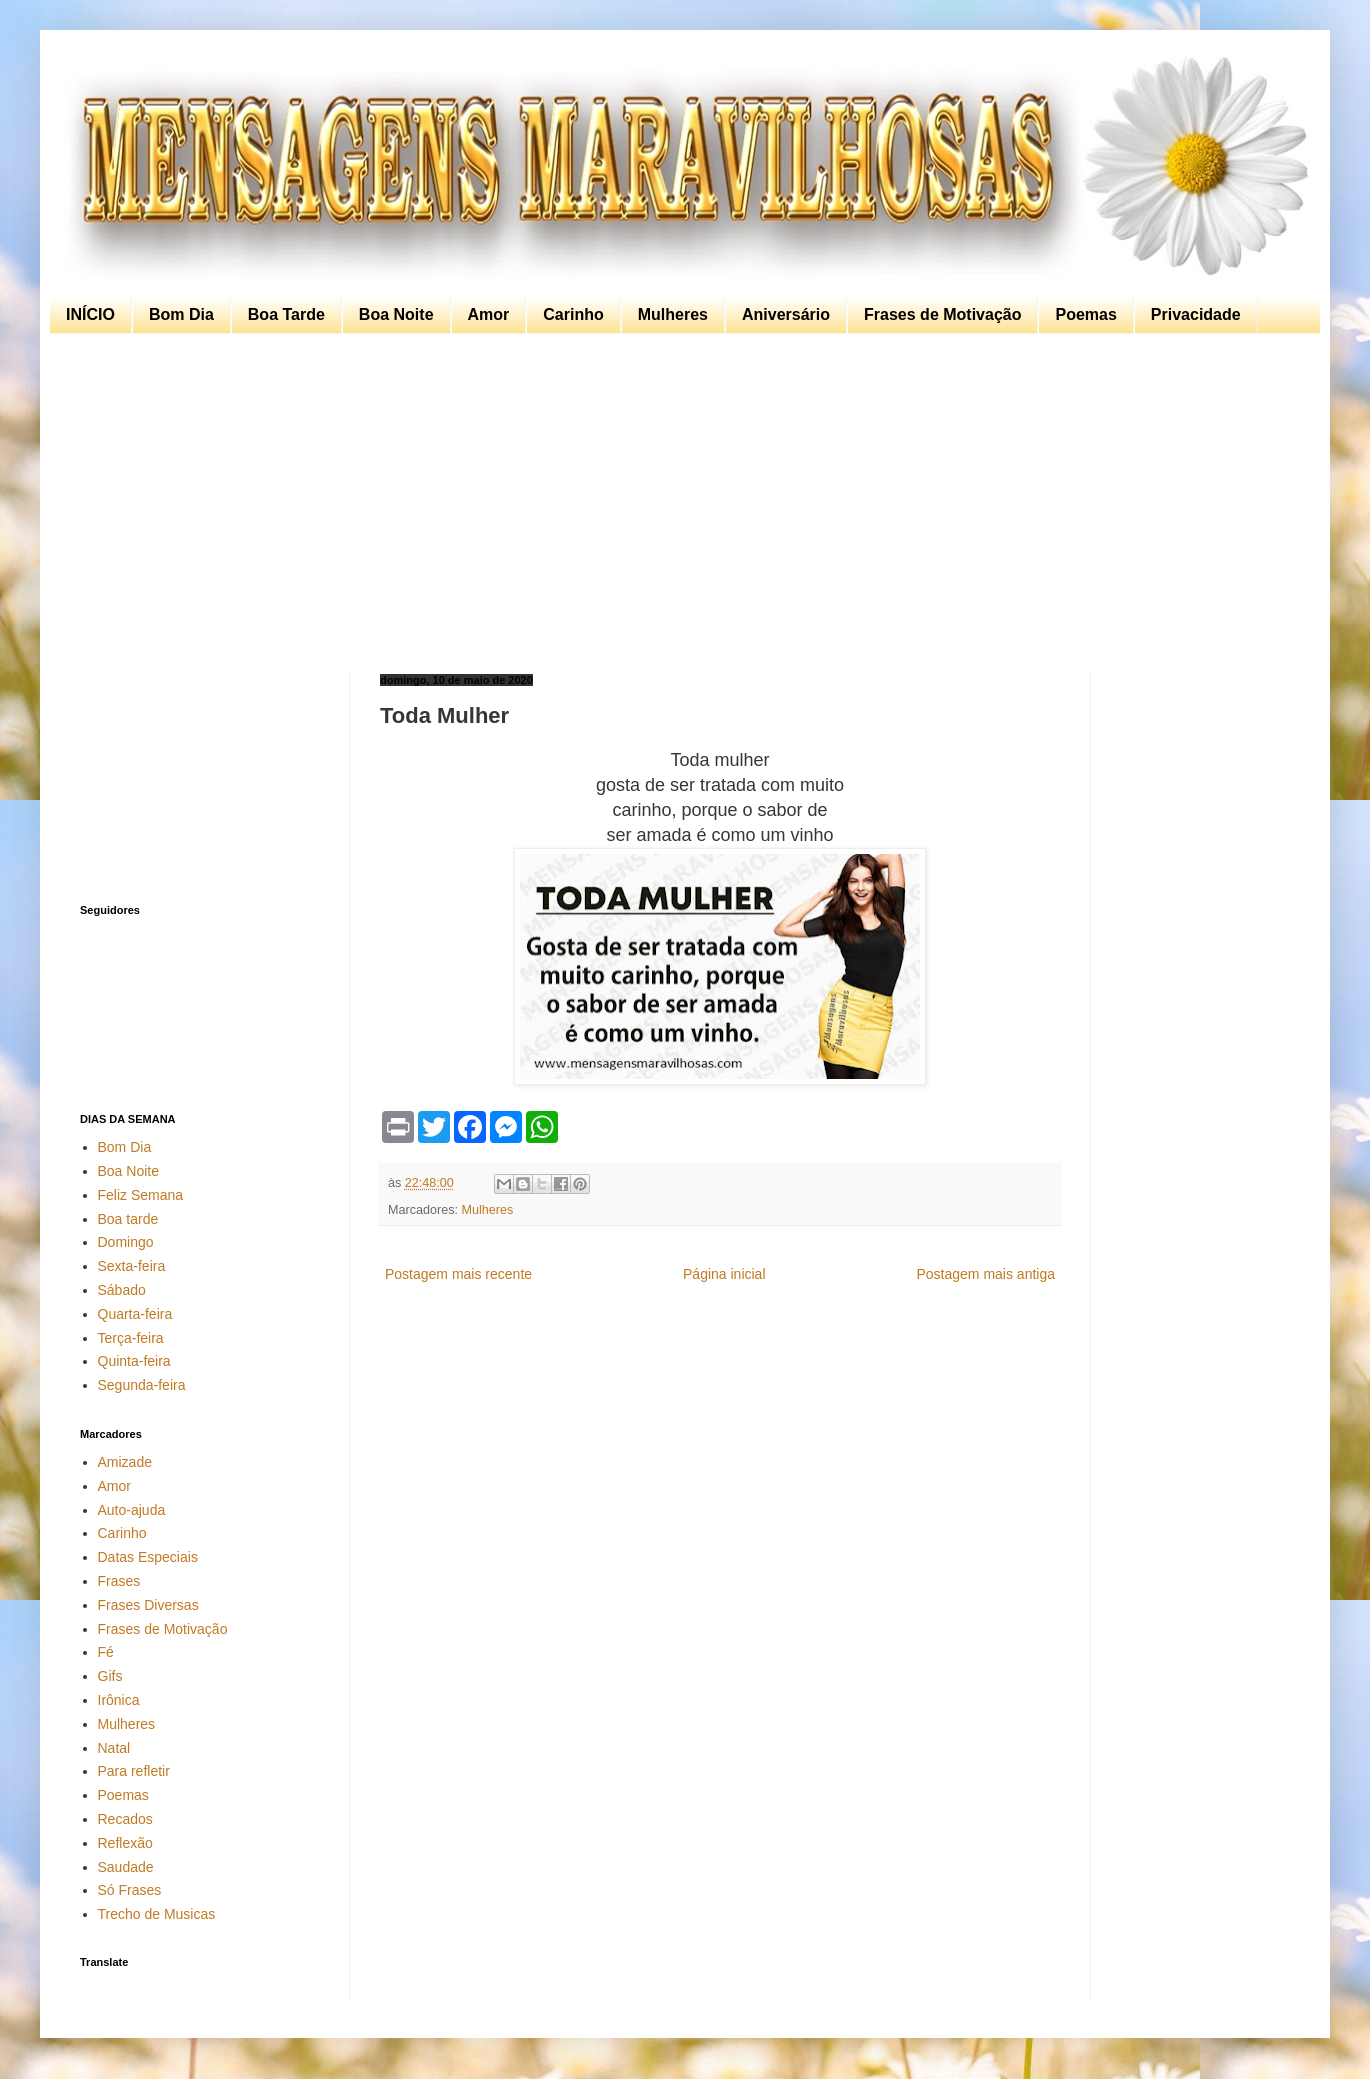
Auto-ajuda (132, 1510)
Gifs (110, 1676)
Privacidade (1196, 314)
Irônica (119, 1700)
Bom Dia (181, 314)
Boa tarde (128, 1219)
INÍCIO (90, 314)
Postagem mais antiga (985, 1274)
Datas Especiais (148, 1557)
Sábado (122, 1290)
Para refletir (134, 1771)
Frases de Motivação (942, 314)
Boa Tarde (286, 314)
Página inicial (724, 1274)
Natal (114, 1748)
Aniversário (786, 314)
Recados (125, 1819)
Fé (106, 1652)
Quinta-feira (134, 1361)
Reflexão (125, 1843)
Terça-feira (131, 1338)
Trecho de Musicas (157, 1914)
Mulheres (673, 314)
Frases (119, 1581)
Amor (489, 314)
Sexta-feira (132, 1266)
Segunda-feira (142, 1385)
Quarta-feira (135, 1314)
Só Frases (130, 1890)
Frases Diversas (148, 1605)
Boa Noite (396, 314)
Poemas (1085, 314)
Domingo (126, 1242)
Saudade (126, 1867)
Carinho (573, 314)
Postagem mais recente (458, 1274)
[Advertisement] (680, 504)
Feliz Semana (141, 1195)
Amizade (125, 1462)
